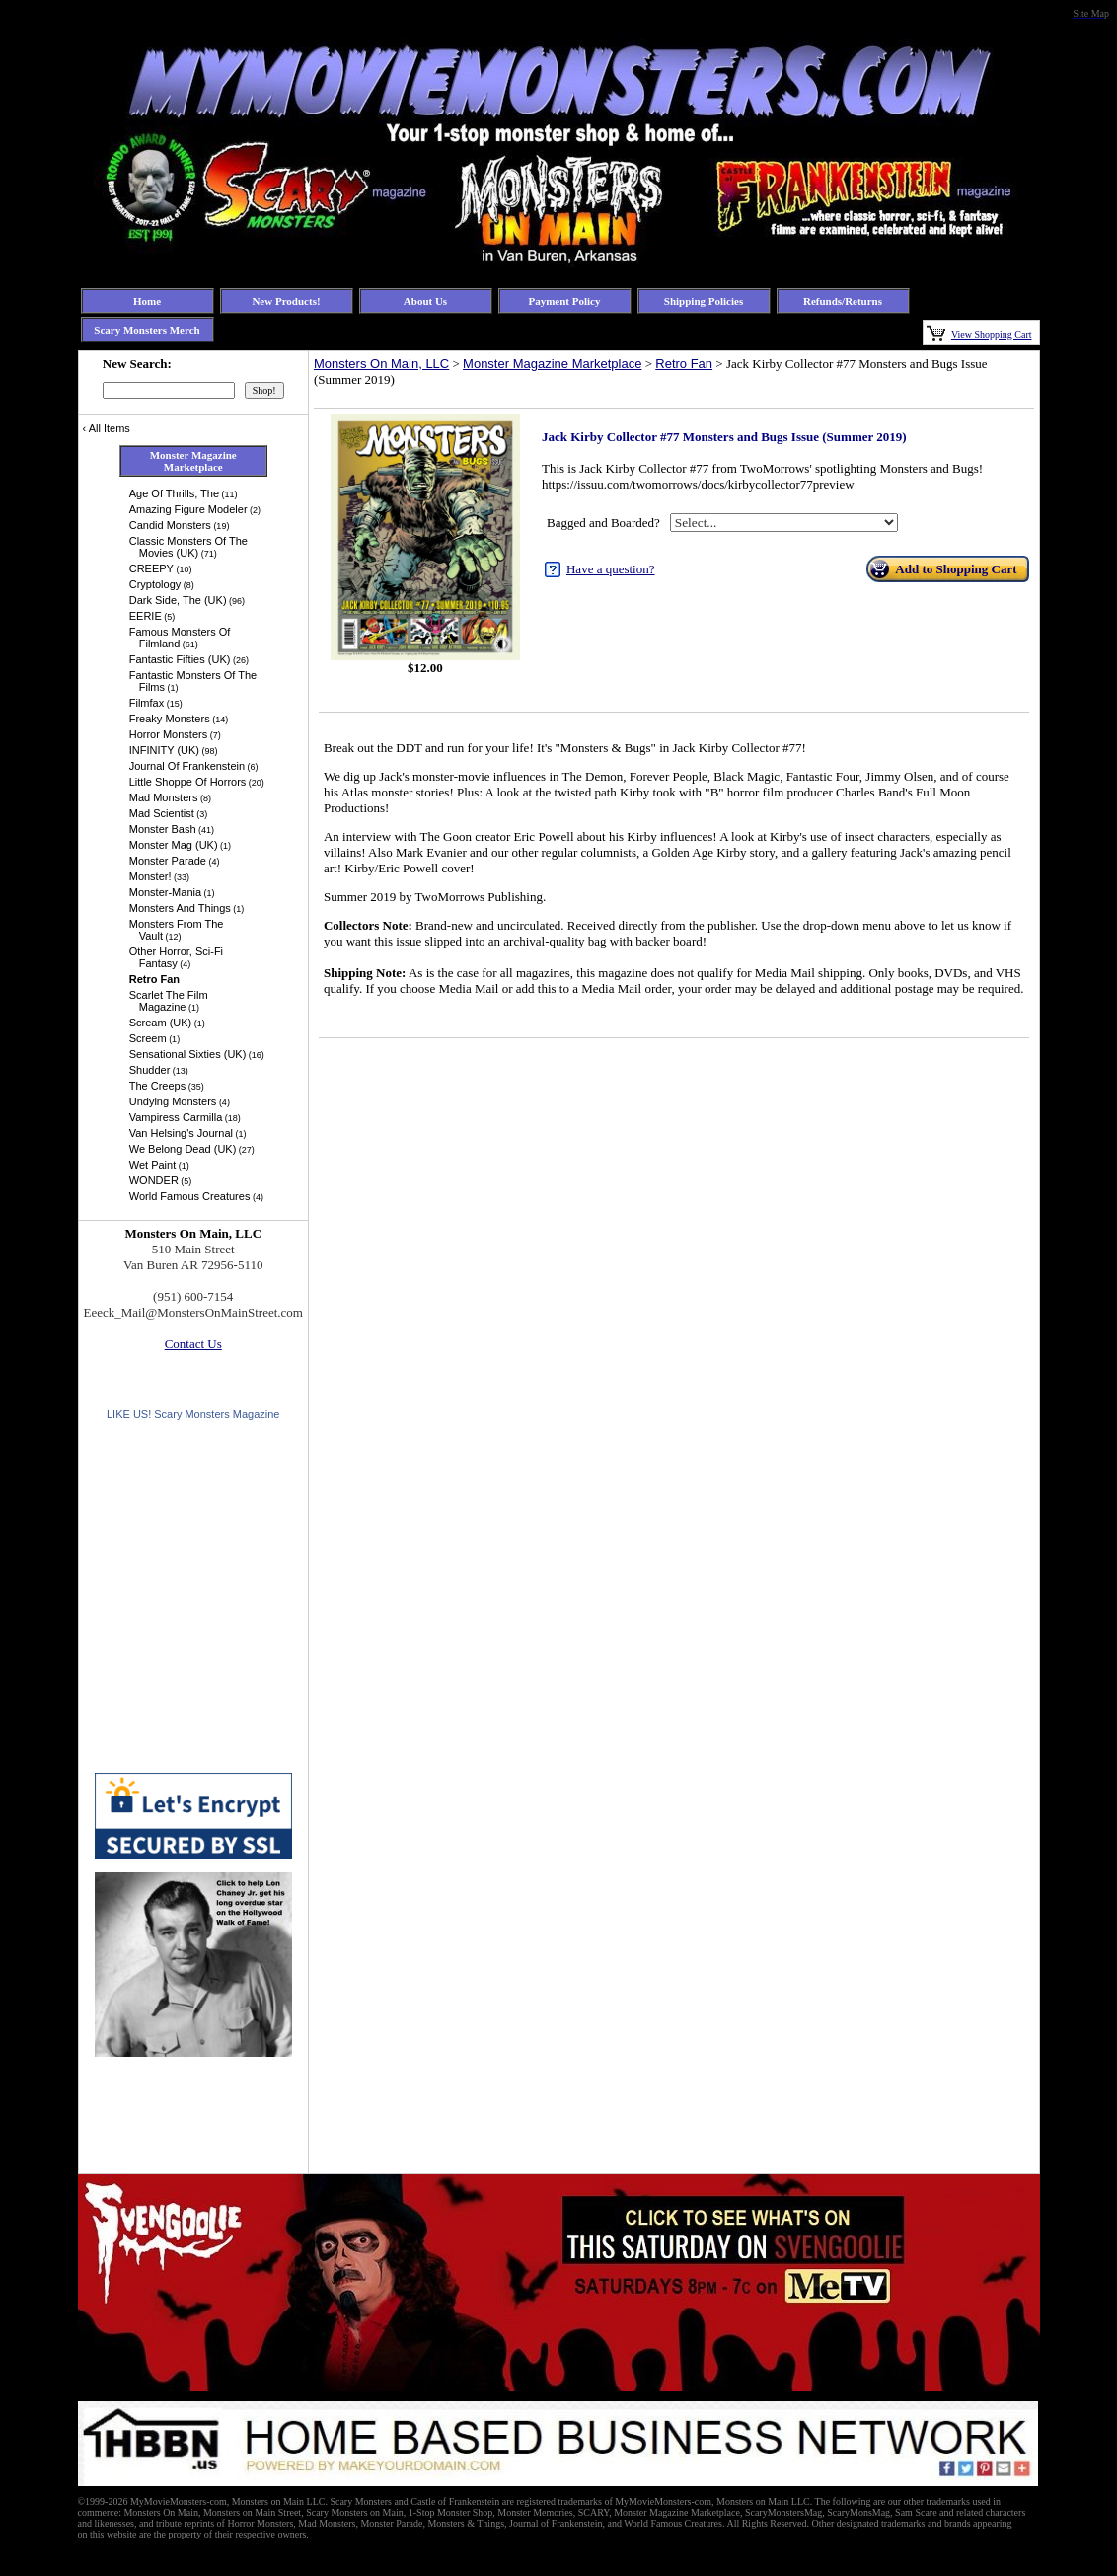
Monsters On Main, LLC (381, 363)
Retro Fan (683, 363)
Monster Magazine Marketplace (552, 363)
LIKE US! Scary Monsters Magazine (193, 1414)
